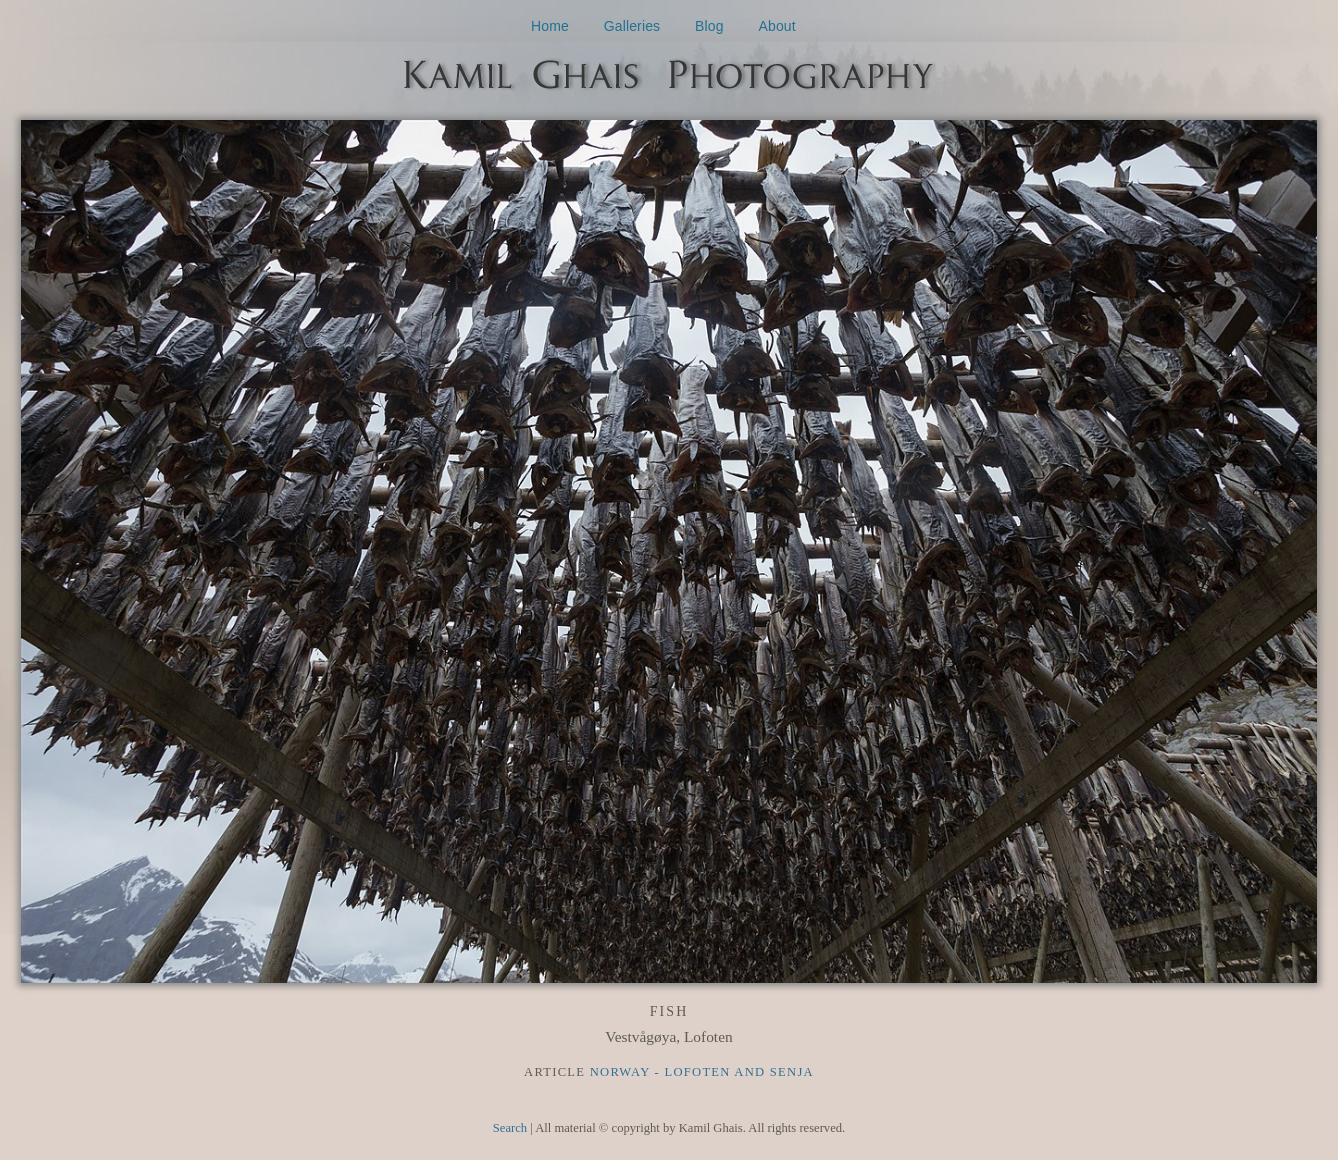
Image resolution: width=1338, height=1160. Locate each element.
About (777, 26)
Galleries (632, 26)
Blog (709, 26)
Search (510, 1128)
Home (550, 26)
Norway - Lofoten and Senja (702, 1072)
